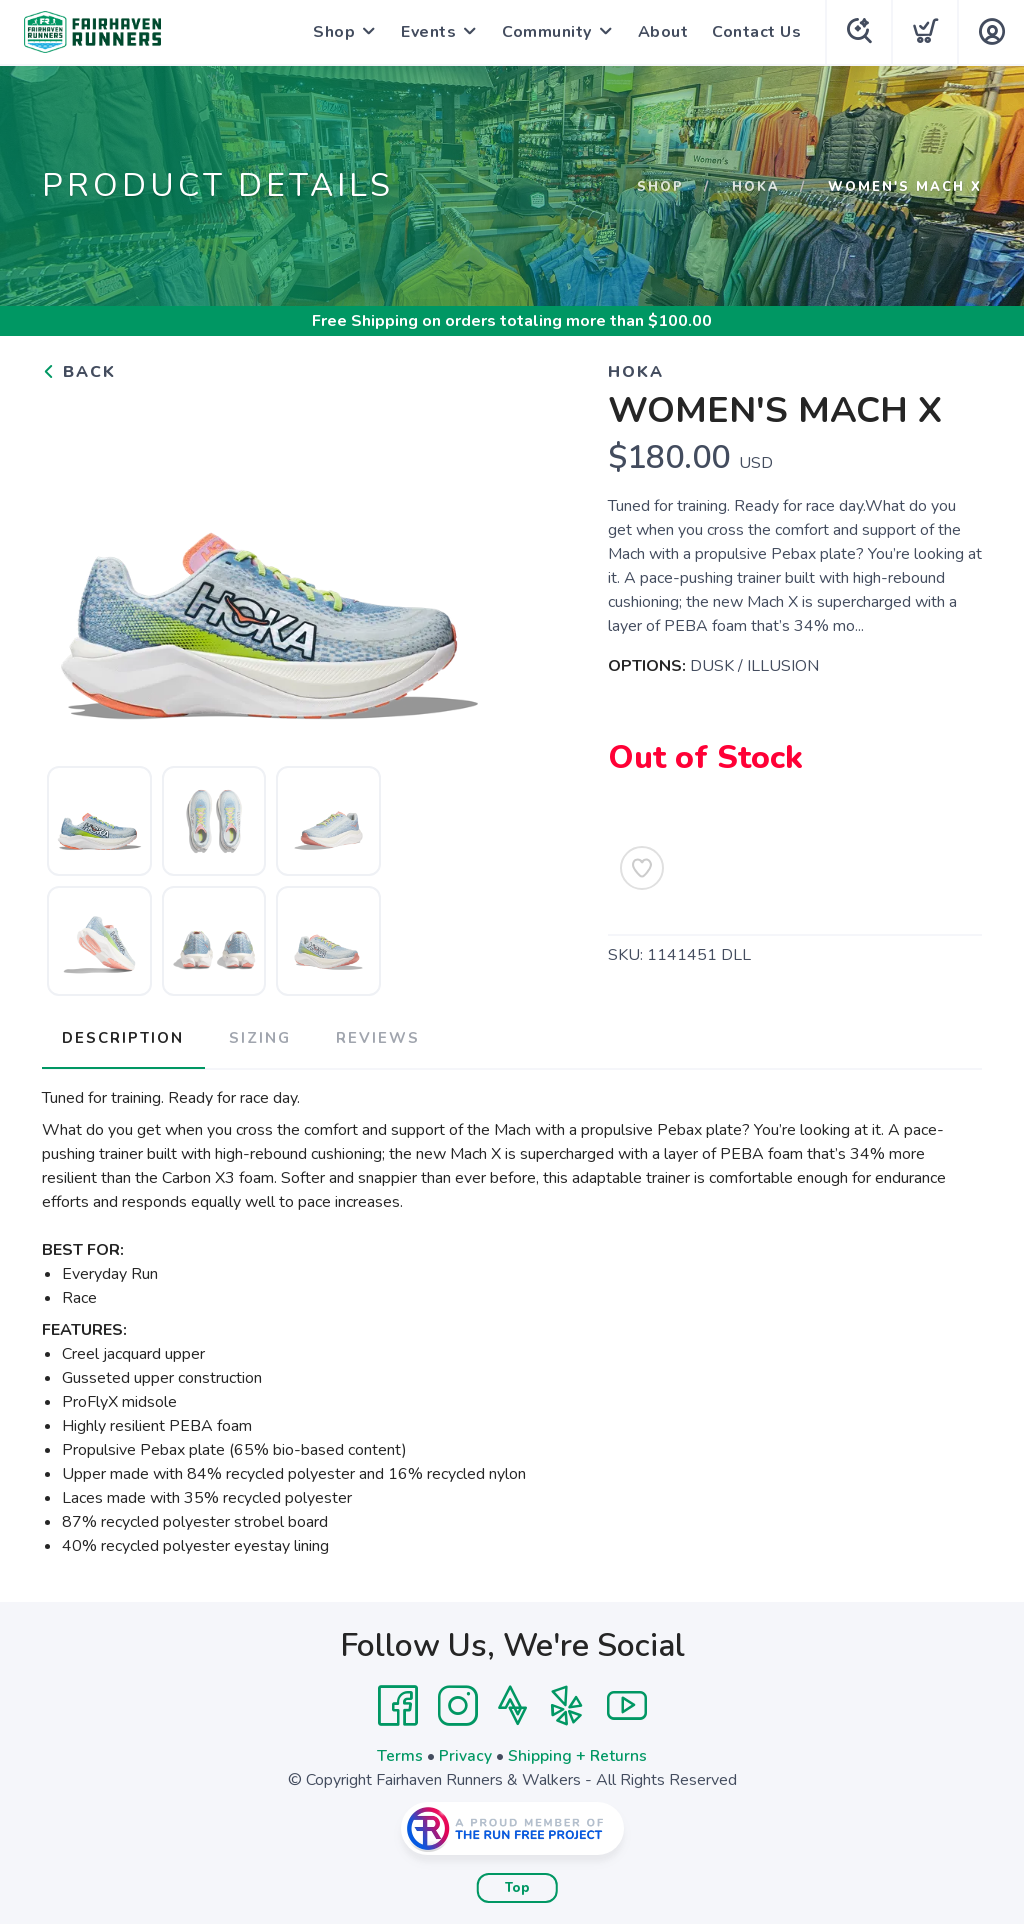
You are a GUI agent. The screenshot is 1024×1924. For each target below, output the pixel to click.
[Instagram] (458, 1703)
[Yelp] (567, 1703)
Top (517, 1885)
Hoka (756, 187)
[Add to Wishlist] (642, 868)
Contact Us (754, 32)
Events (426, 32)
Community (545, 32)
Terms (400, 1753)
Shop (332, 32)
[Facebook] (398, 1703)
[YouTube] (627, 1703)
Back (79, 372)
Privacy (465, 1753)
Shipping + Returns (578, 1753)
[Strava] (512, 1703)
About (661, 32)
